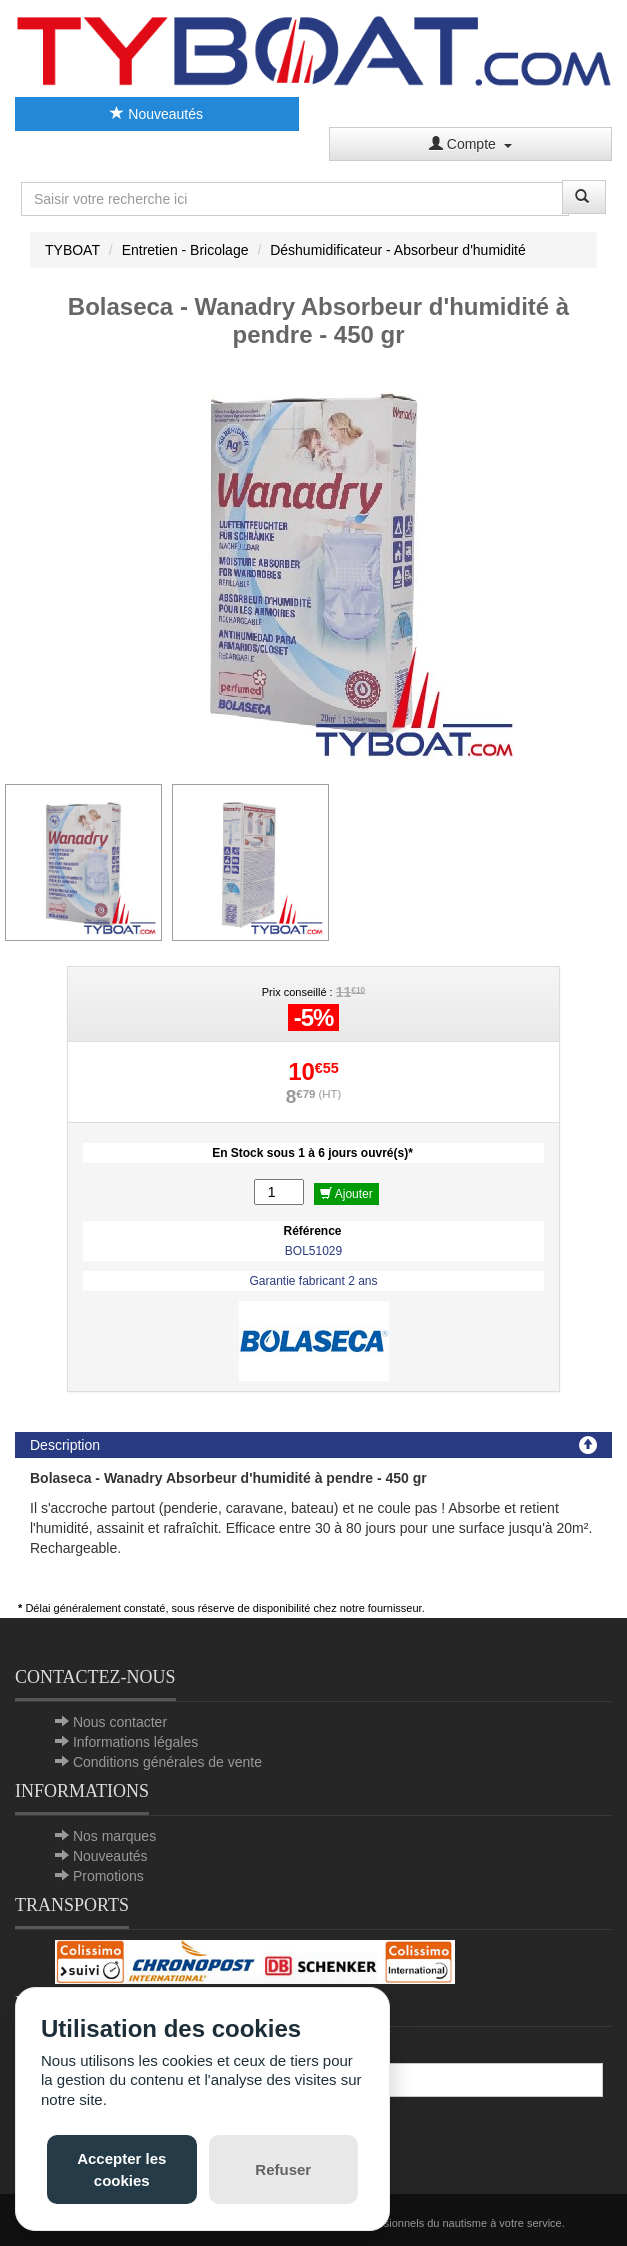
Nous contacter (120, 1722)
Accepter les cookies (121, 2169)
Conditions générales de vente (167, 1762)
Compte (470, 144)
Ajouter (346, 1194)
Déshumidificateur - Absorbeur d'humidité (398, 250)
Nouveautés (156, 114)
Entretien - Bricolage (185, 250)
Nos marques (114, 1836)
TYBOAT (72, 250)
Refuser (283, 2169)
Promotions (108, 1876)
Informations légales (135, 1742)
